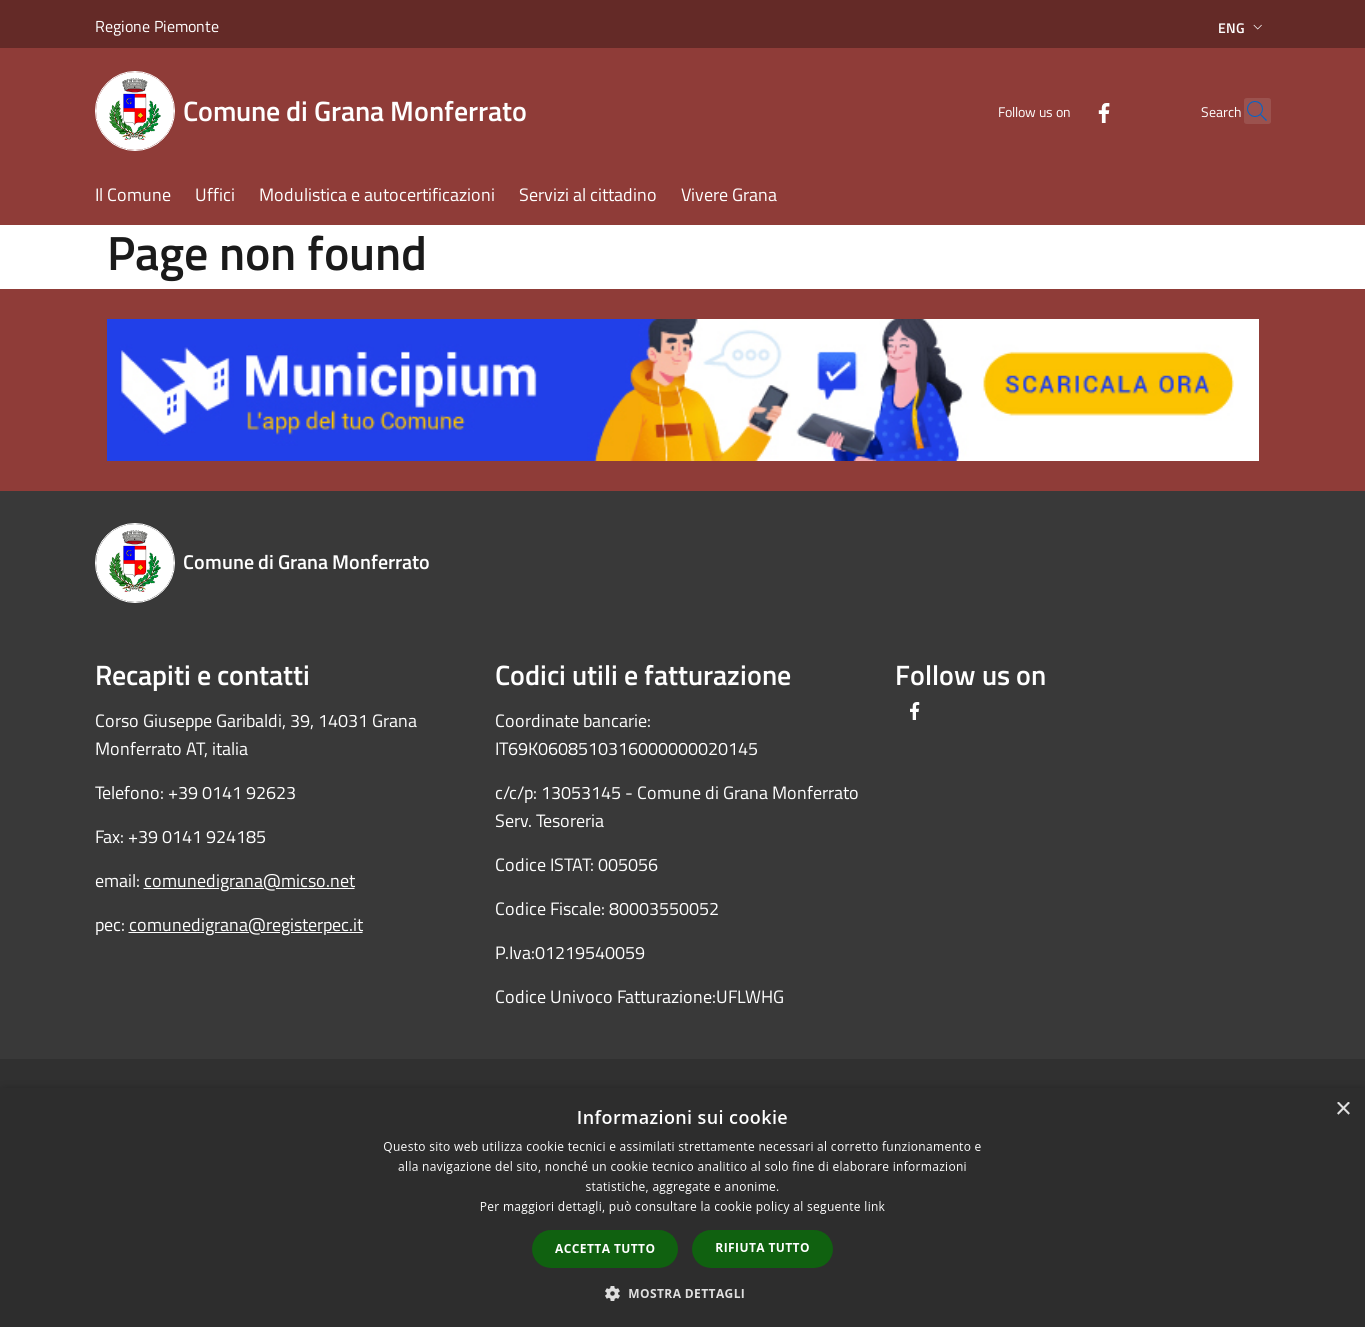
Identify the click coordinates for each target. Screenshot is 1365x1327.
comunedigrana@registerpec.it (246, 924)
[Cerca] (1247, 111)
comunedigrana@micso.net (249, 880)
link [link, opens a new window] (874, 1206)
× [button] (1342, 1109)
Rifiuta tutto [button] (762, 1247)
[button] (683, 1293)
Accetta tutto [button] (605, 1248)
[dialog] (682, 1207)
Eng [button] (1242, 27)
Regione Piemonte (157, 26)
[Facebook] (1061, 110)
